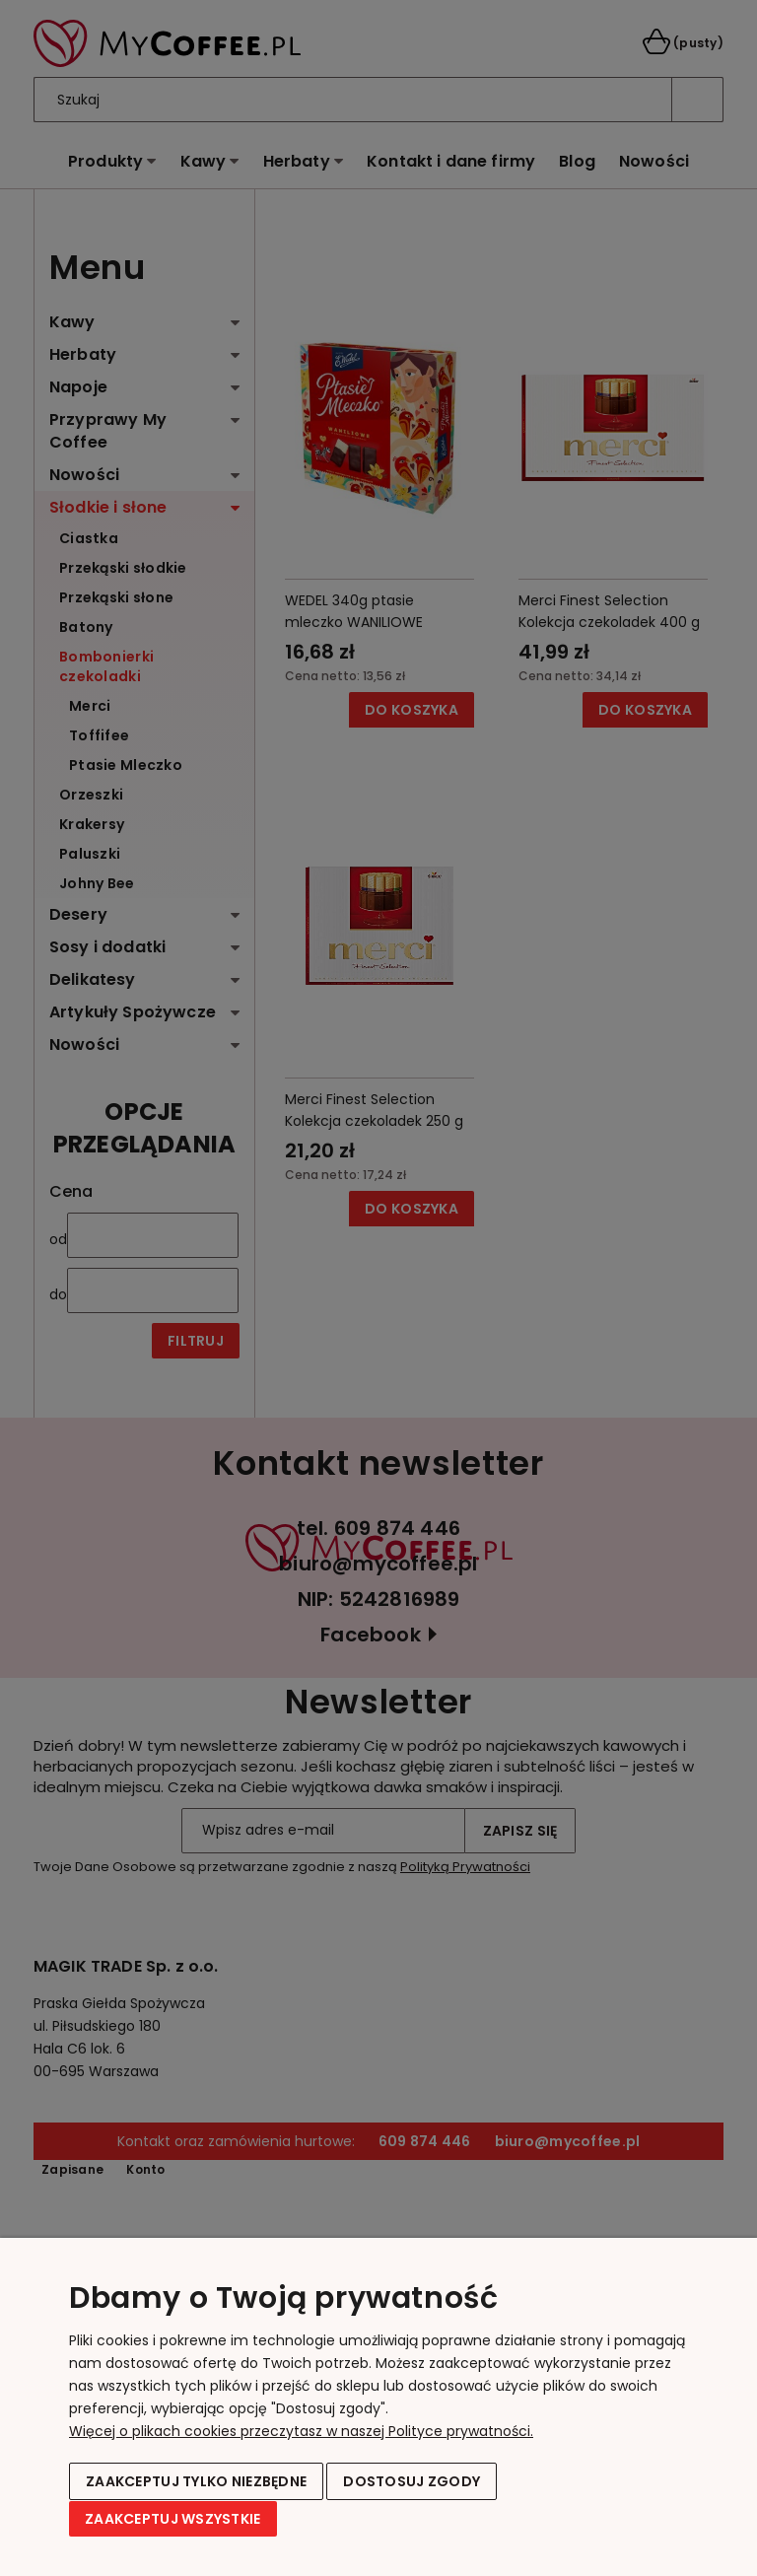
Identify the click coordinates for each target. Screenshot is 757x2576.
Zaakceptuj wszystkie (173, 2519)
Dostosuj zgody (411, 2482)
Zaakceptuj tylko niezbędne (196, 2482)
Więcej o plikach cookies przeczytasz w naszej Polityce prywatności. (301, 2432)
